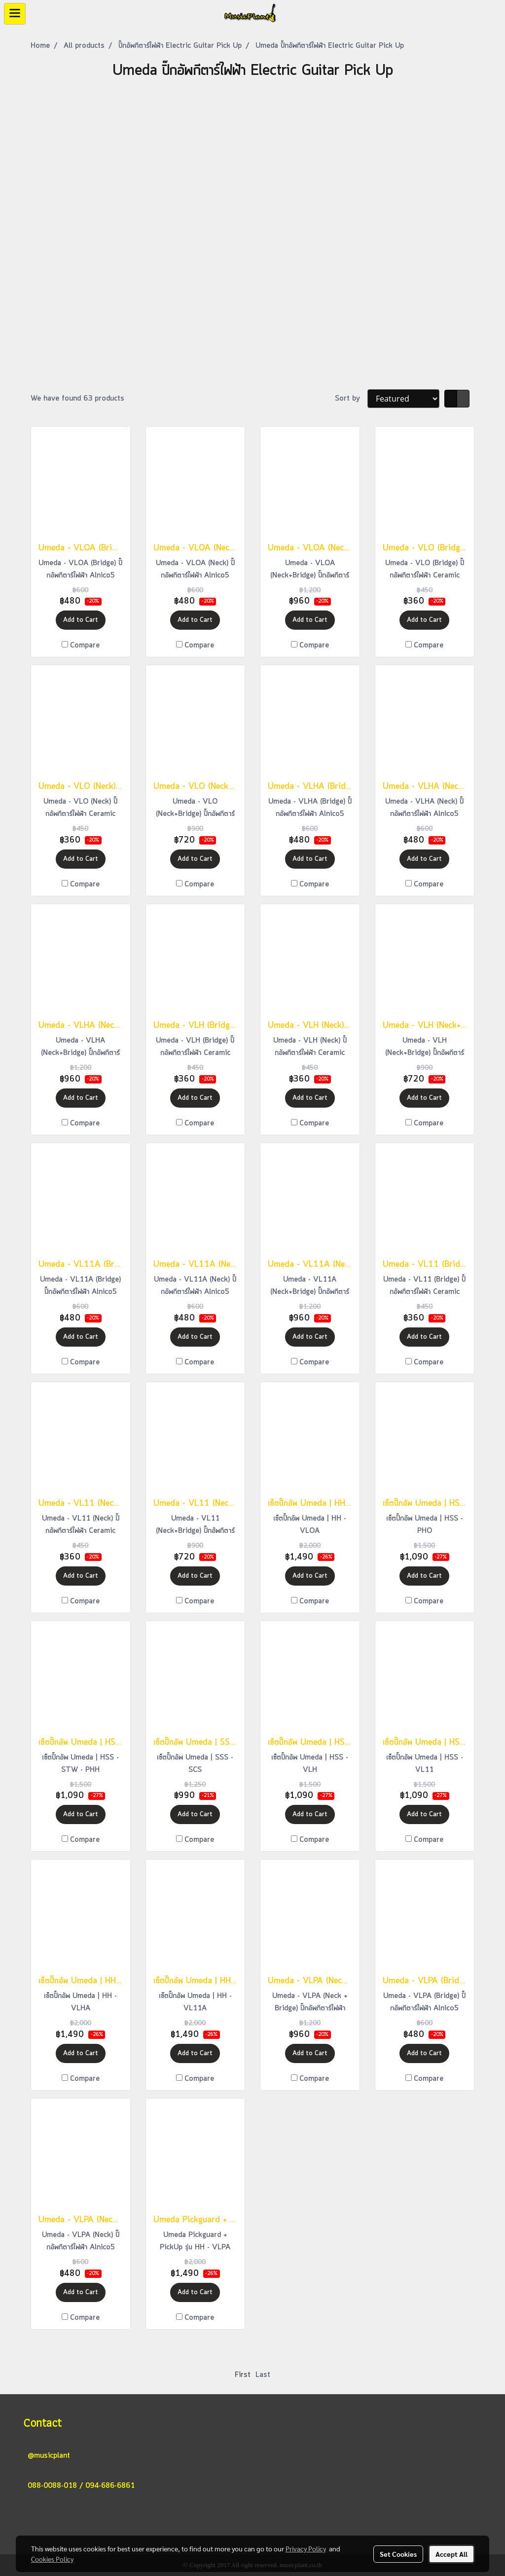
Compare (85, 645)
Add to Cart (80, 620)
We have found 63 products (77, 398)
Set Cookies (398, 2553)
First (243, 2375)
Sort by (351, 398)
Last (262, 2375)
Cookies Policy (52, 2558)
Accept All (451, 2553)
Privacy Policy (306, 2548)
